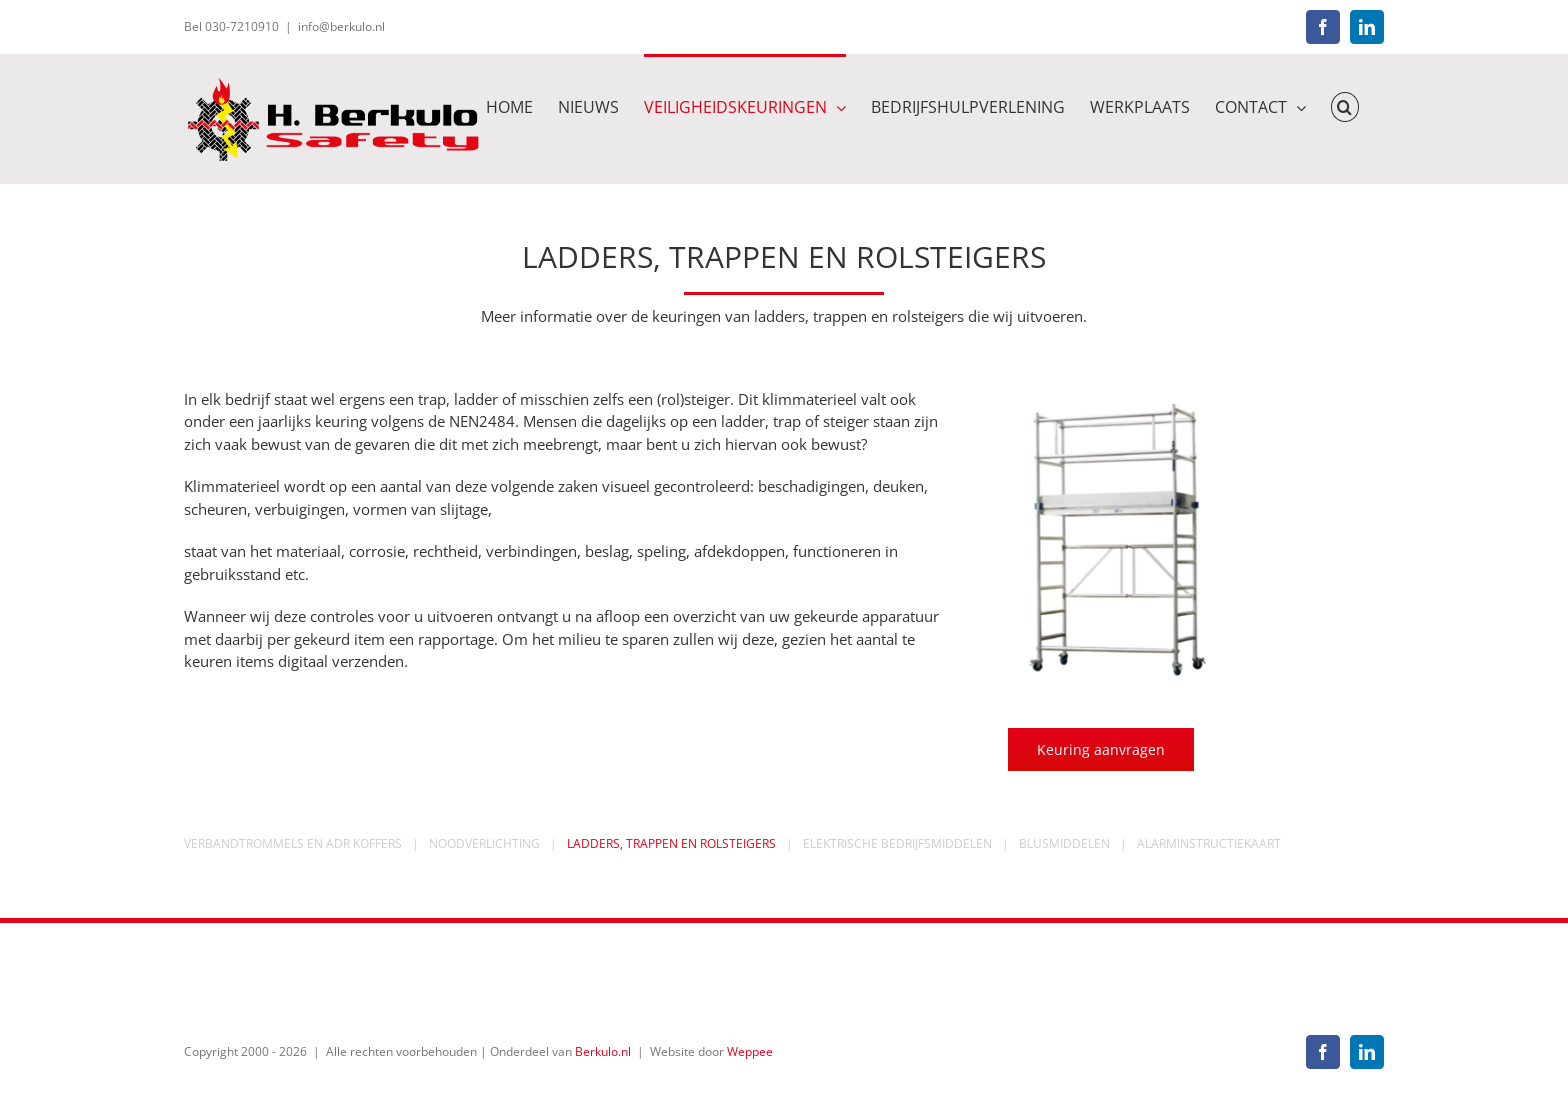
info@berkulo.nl (341, 26)
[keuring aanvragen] (1101, 749)
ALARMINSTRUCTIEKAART (1209, 843)
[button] (1345, 105)
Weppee (750, 1051)
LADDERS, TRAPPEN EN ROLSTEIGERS (671, 843)
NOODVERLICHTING (484, 843)
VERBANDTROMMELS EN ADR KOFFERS (293, 843)
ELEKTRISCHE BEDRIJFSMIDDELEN (897, 843)
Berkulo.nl (603, 1051)
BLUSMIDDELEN (1064, 843)
